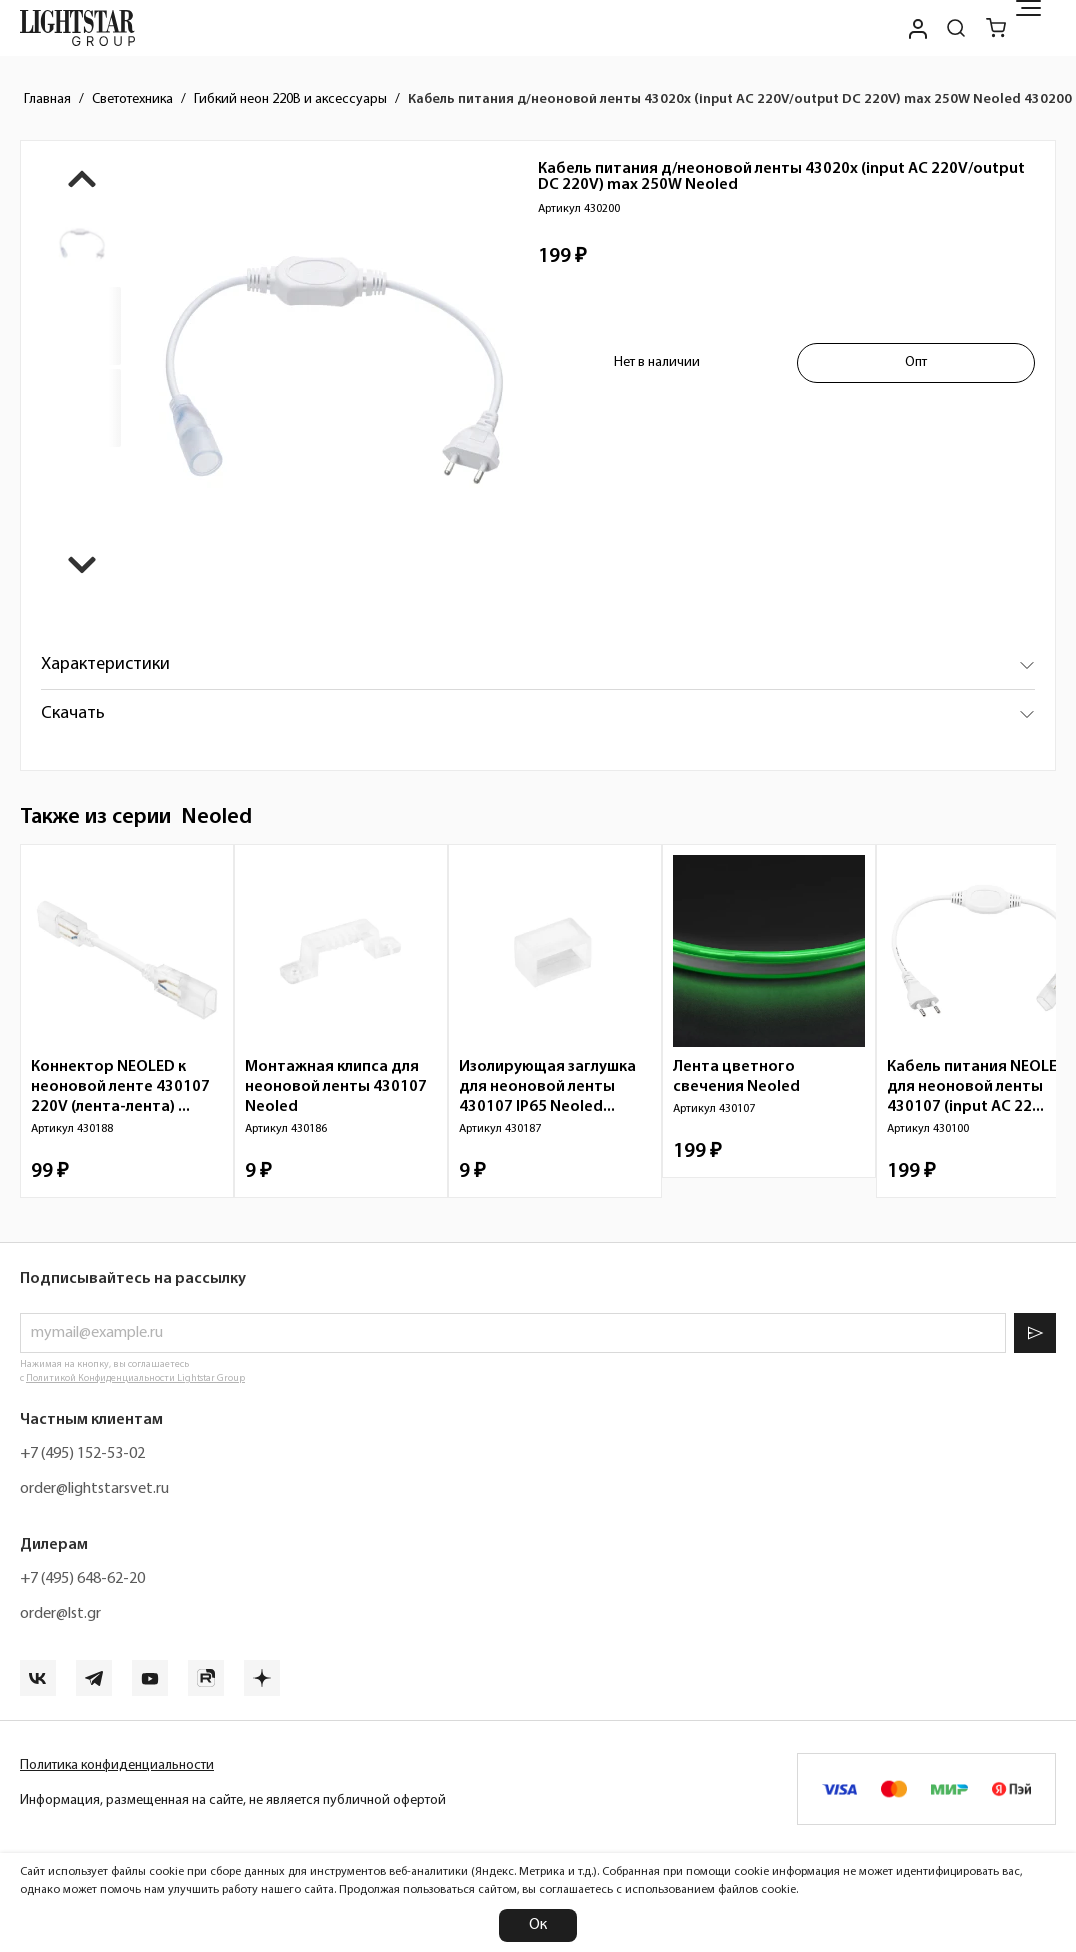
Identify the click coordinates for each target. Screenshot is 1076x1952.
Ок (538, 1925)
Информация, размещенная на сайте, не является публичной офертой (233, 1800)
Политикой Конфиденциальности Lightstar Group (135, 1378)
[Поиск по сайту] (956, 28)
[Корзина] (996, 28)
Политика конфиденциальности (117, 1765)
